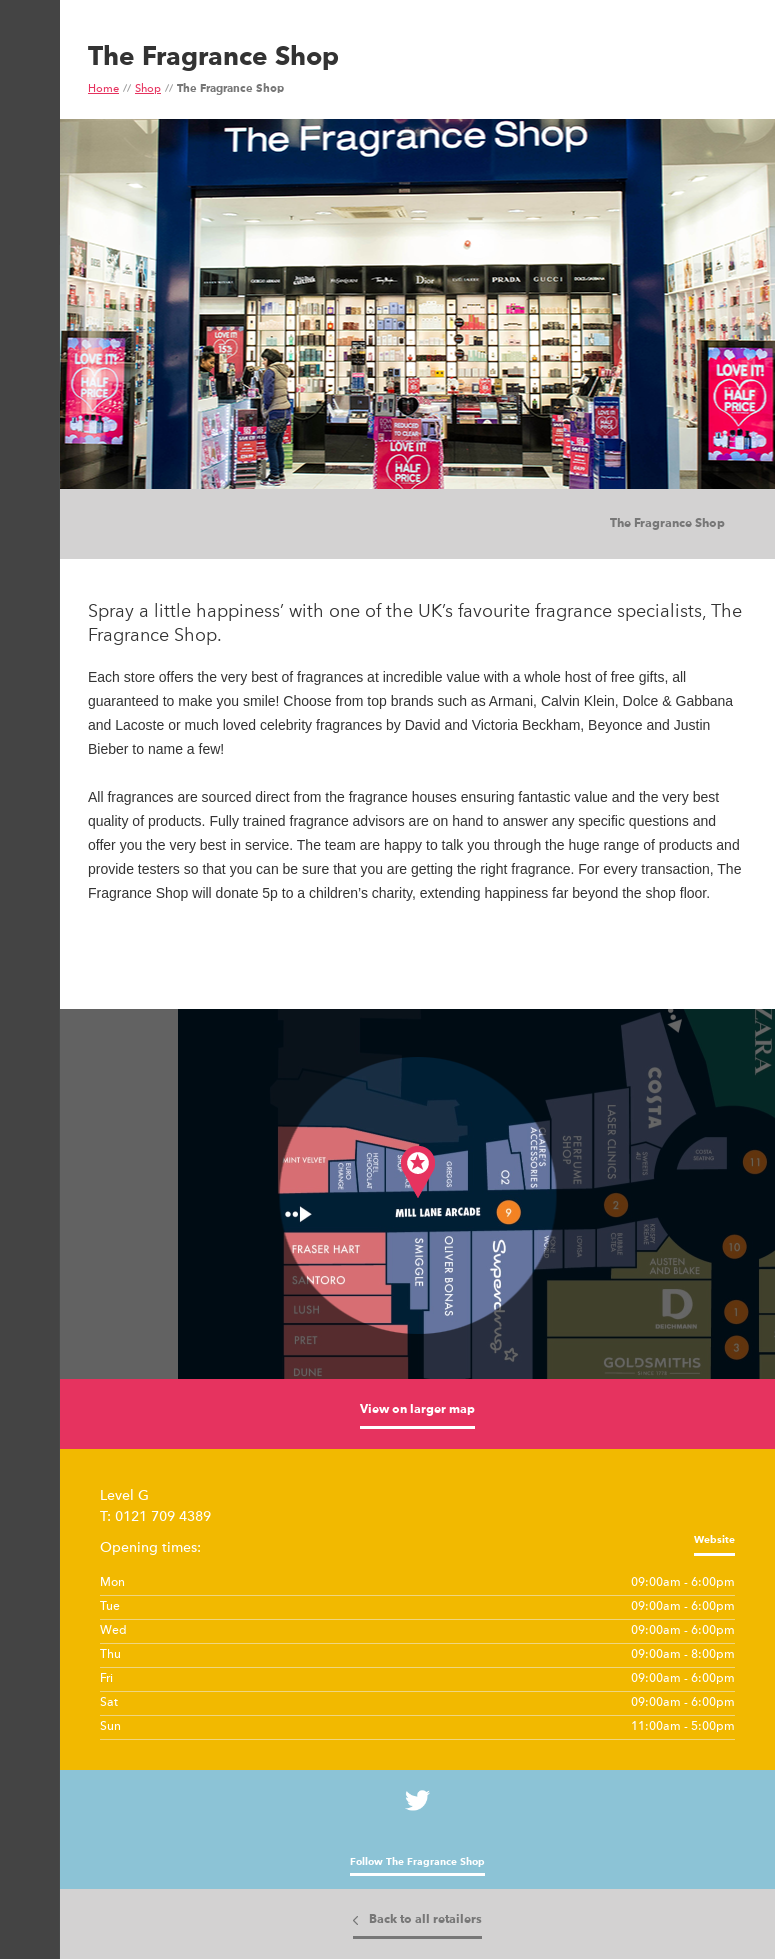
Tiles (170, 525)
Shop (148, 89)
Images (130, 525)
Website (714, 1540)
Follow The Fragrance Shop (417, 1862)
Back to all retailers (425, 1920)
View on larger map (417, 1410)
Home (103, 89)
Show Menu (28, 96)
